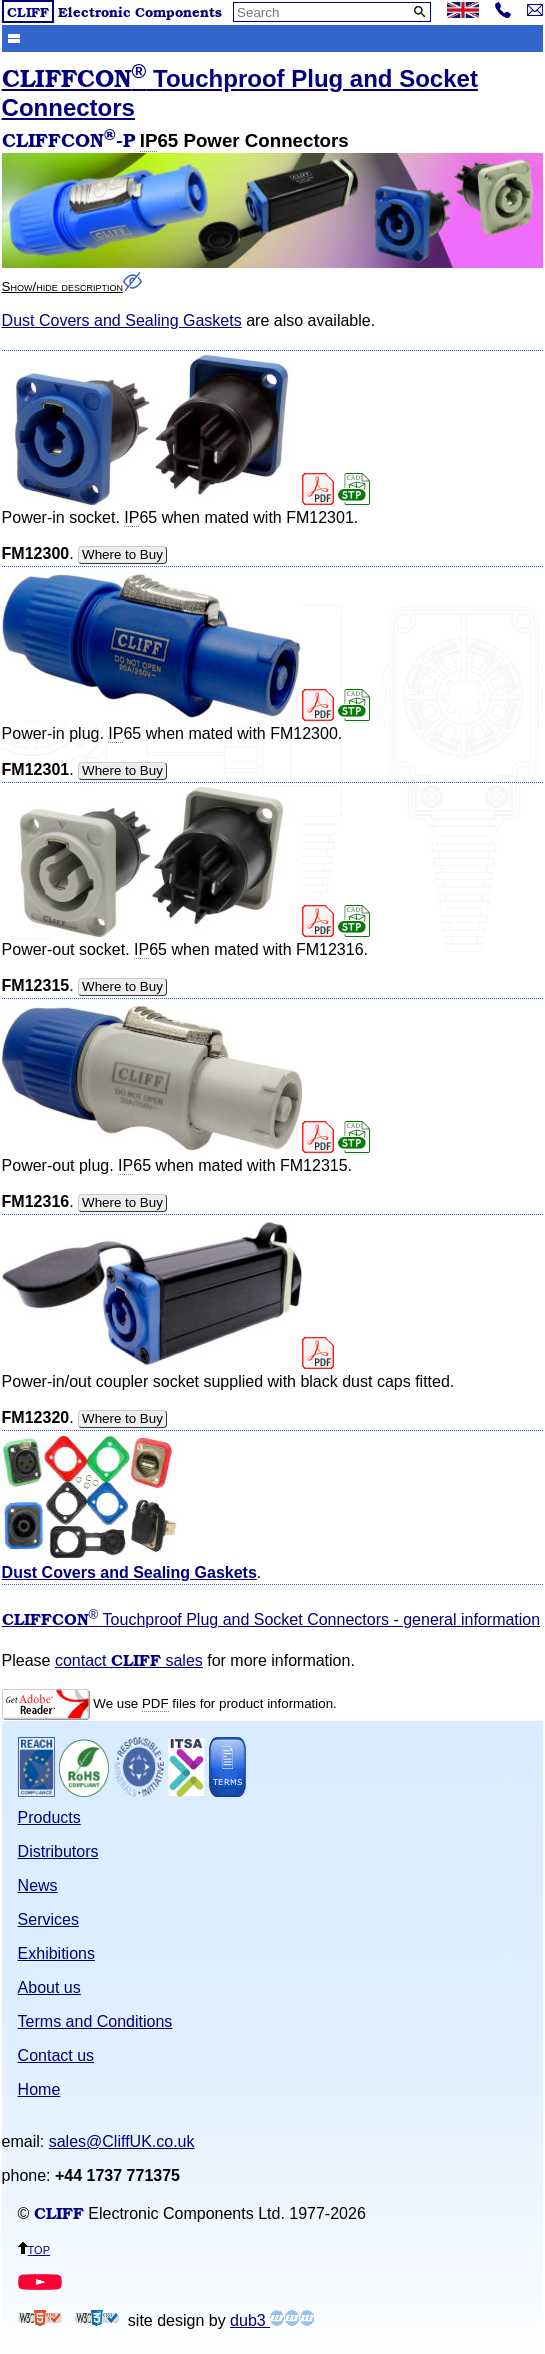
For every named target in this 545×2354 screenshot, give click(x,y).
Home (39, 2089)
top (34, 2248)
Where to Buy (122, 554)
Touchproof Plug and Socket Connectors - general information (271, 1619)
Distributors (58, 1851)
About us (49, 1987)
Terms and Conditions (95, 2021)
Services (48, 1919)
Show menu (14, 37)
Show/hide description (72, 286)
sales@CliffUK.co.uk (122, 2141)
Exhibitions (56, 1953)
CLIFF (28, 11)
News (38, 1885)
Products (49, 1817)
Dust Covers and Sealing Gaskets (122, 320)
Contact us (56, 2055)
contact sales (129, 1660)
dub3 (272, 2320)
